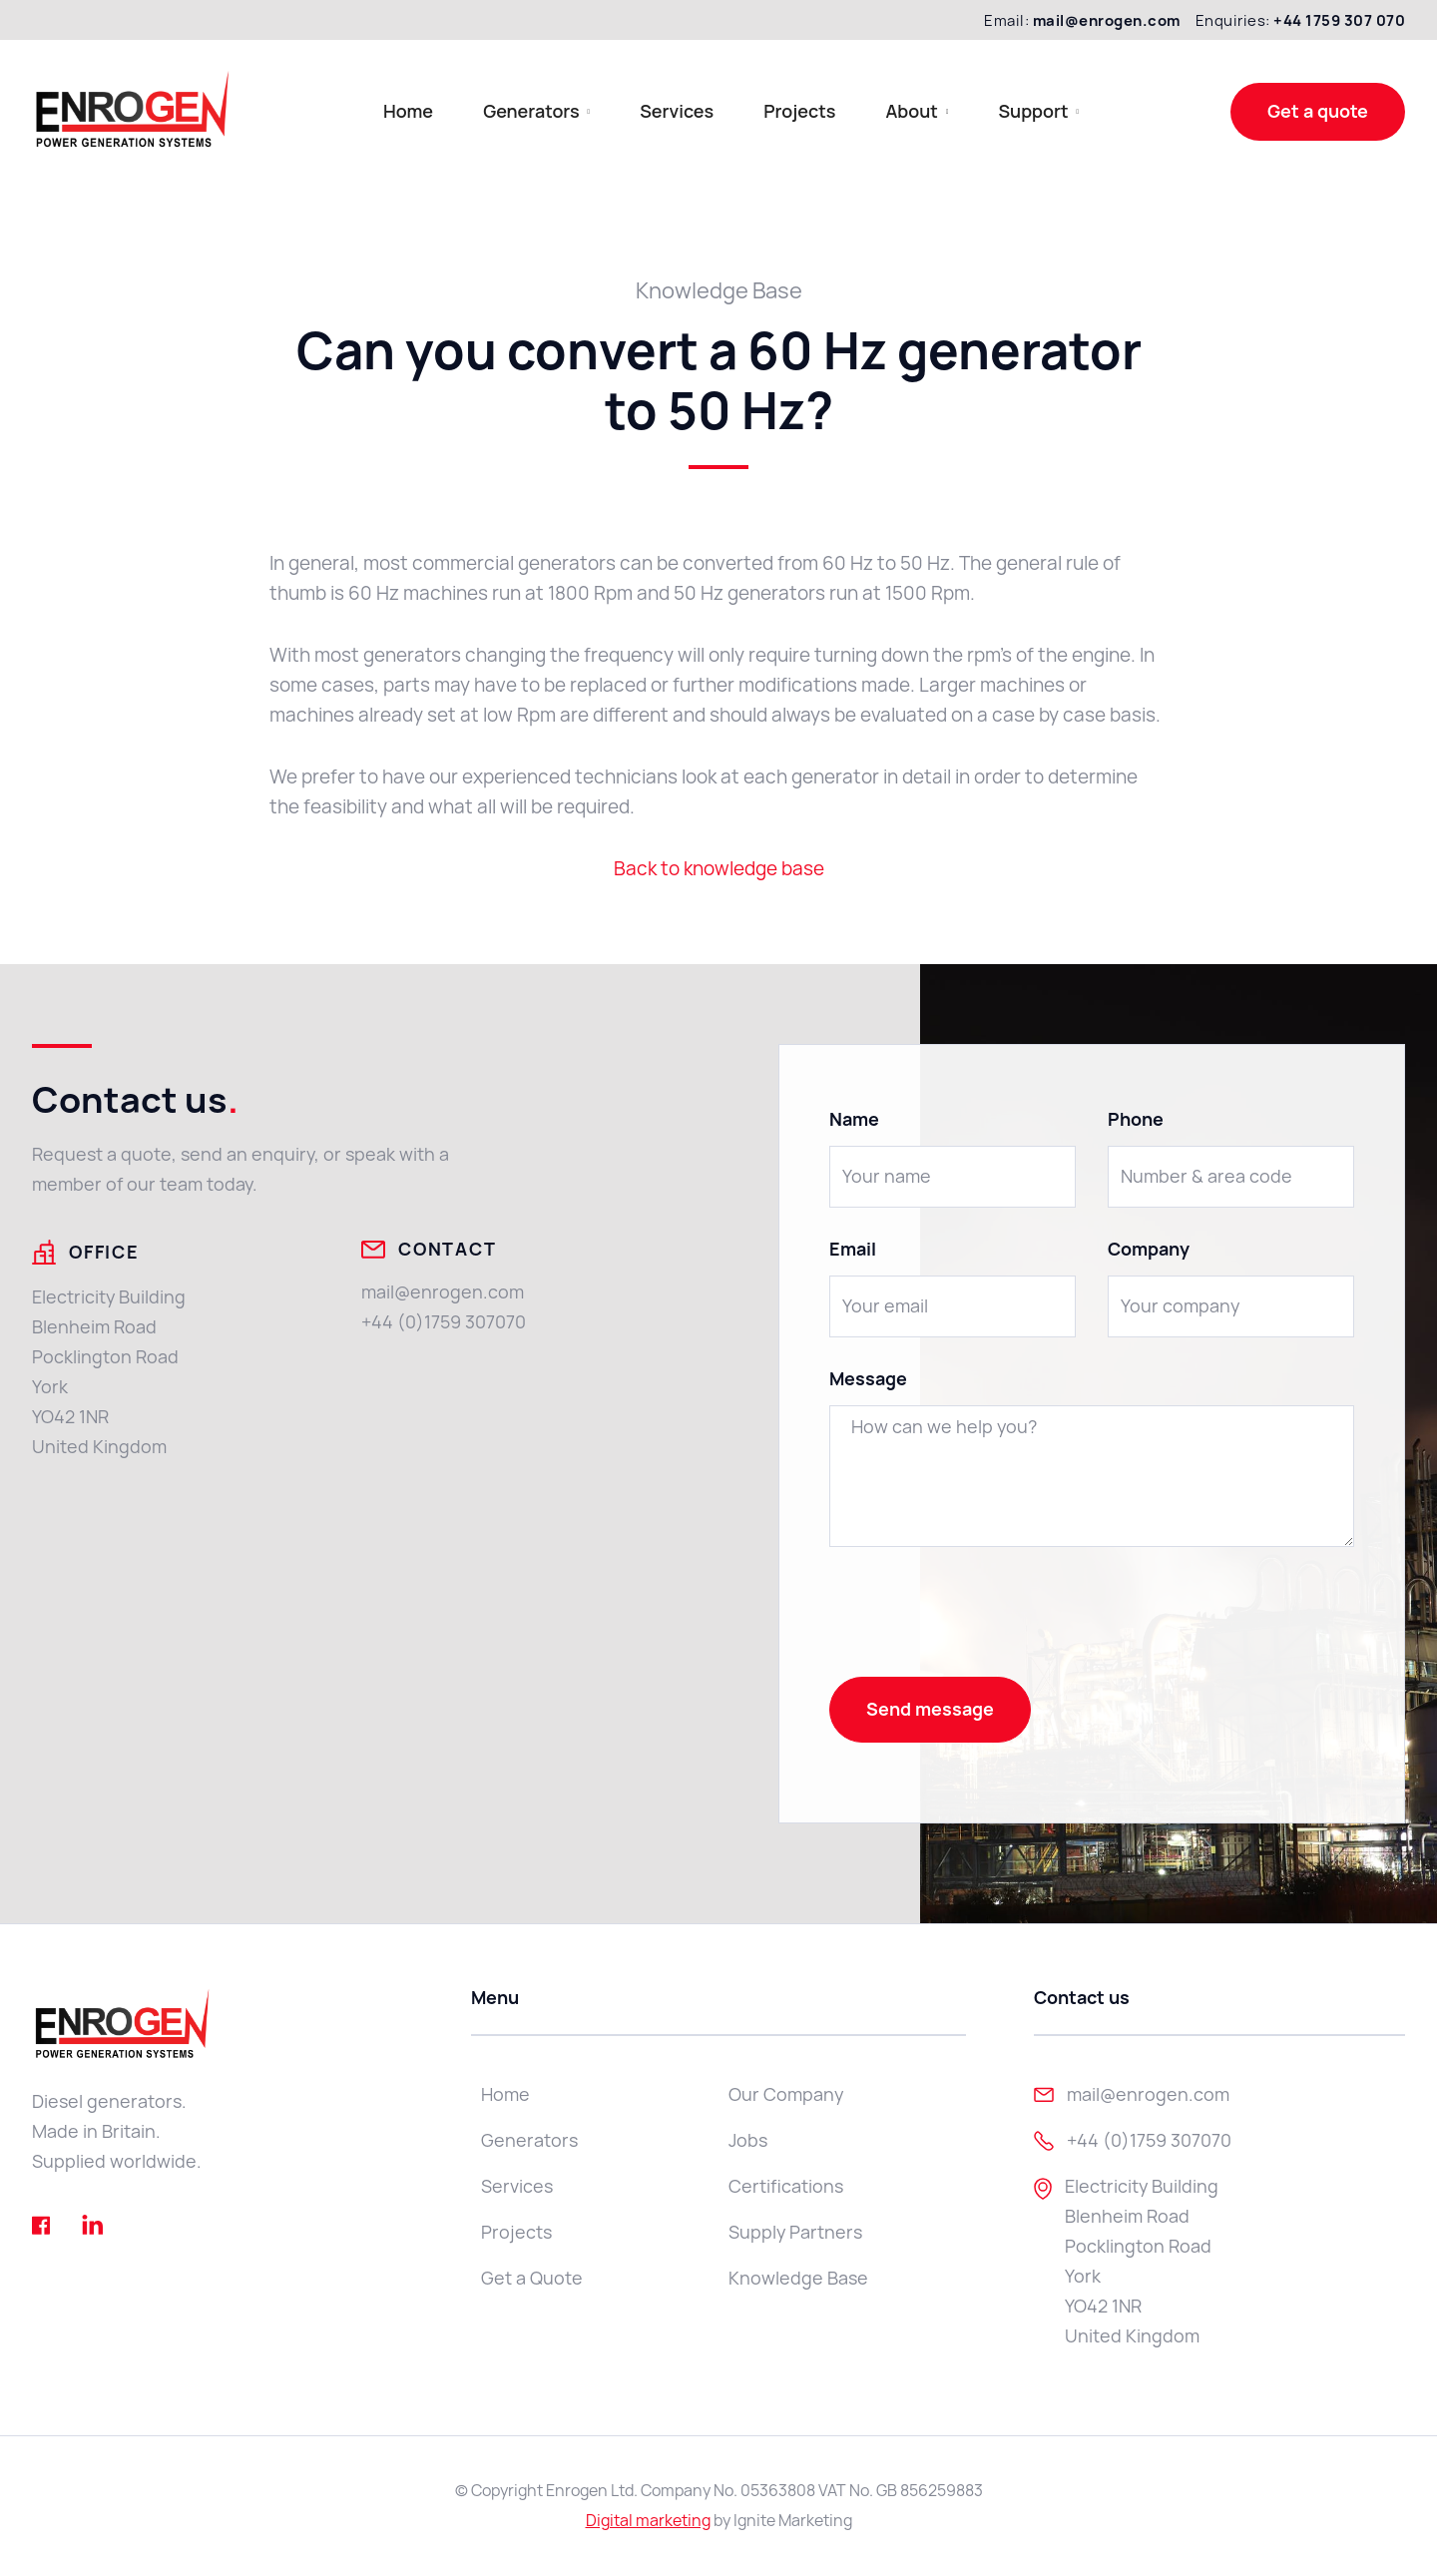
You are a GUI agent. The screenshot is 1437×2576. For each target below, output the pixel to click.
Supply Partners (795, 2232)
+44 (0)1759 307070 (443, 1321)
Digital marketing (648, 2520)
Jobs (747, 2140)
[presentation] (981, 1618)
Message (868, 1379)
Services (677, 111)
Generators (529, 2140)
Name (854, 1120)
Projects (799, 111)
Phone (1136, 1120)
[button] (536, 111)
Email (852, 1250)
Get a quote (1317, 111)
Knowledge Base (798, 2278)
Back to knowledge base (719, 868)
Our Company (785, 2094)
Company (1149, 1250)
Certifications (785, 2186)
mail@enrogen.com (442, 1292)
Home (408, 111)
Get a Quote (532, 2278)
